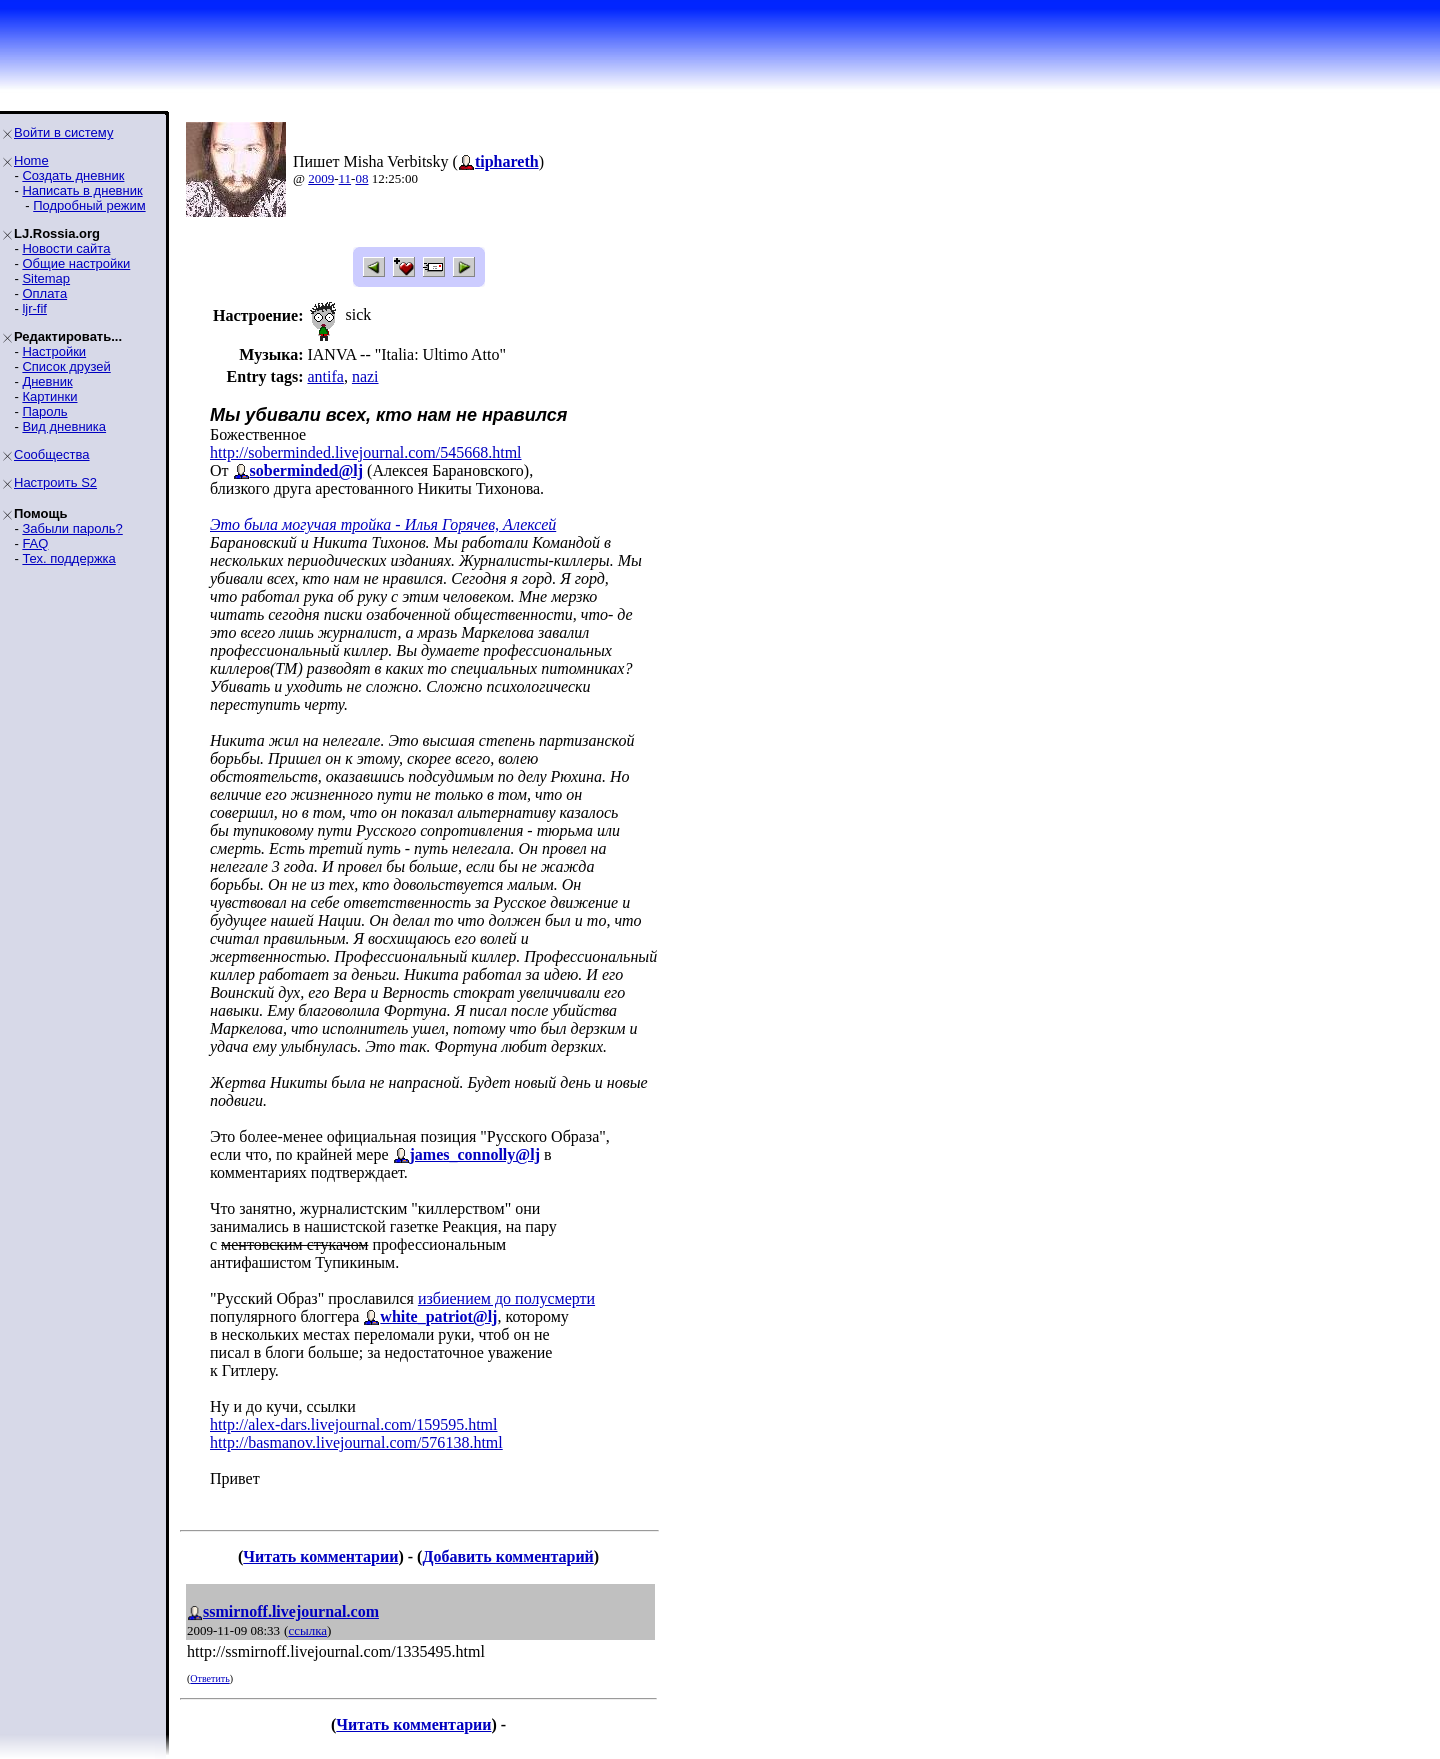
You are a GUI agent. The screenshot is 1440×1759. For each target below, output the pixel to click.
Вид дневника (64, 426)
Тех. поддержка (68, 558)
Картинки (49, 396)
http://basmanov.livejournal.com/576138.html (356, 1442)
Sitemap (46, 278)
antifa (325, 376)
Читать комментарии (320, 1556)
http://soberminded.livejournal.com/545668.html (366, 452)
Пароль (44, 411)
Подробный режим (89, 205)
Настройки (54, 351)
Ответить (209, 1678)
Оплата (44, 293)
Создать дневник (73, 175)
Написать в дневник (82, 190)
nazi (365, 376)
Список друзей (66, 366)
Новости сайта (66, 248)
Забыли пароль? (72, 528)
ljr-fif (34, 308)
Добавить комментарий (507, 1556)
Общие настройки (76, 263)
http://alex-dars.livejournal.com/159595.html (354, 1424)
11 (345, 178)
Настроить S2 (55, 482)
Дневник (47, 381)
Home (31, 160)
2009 (321, 178)
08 (361, 178)
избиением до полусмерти (506, 1298)
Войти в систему (63, 132)
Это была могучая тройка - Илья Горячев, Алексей (383, 524)
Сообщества (52, 454)
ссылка (307, 1630)
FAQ (35, 543)
